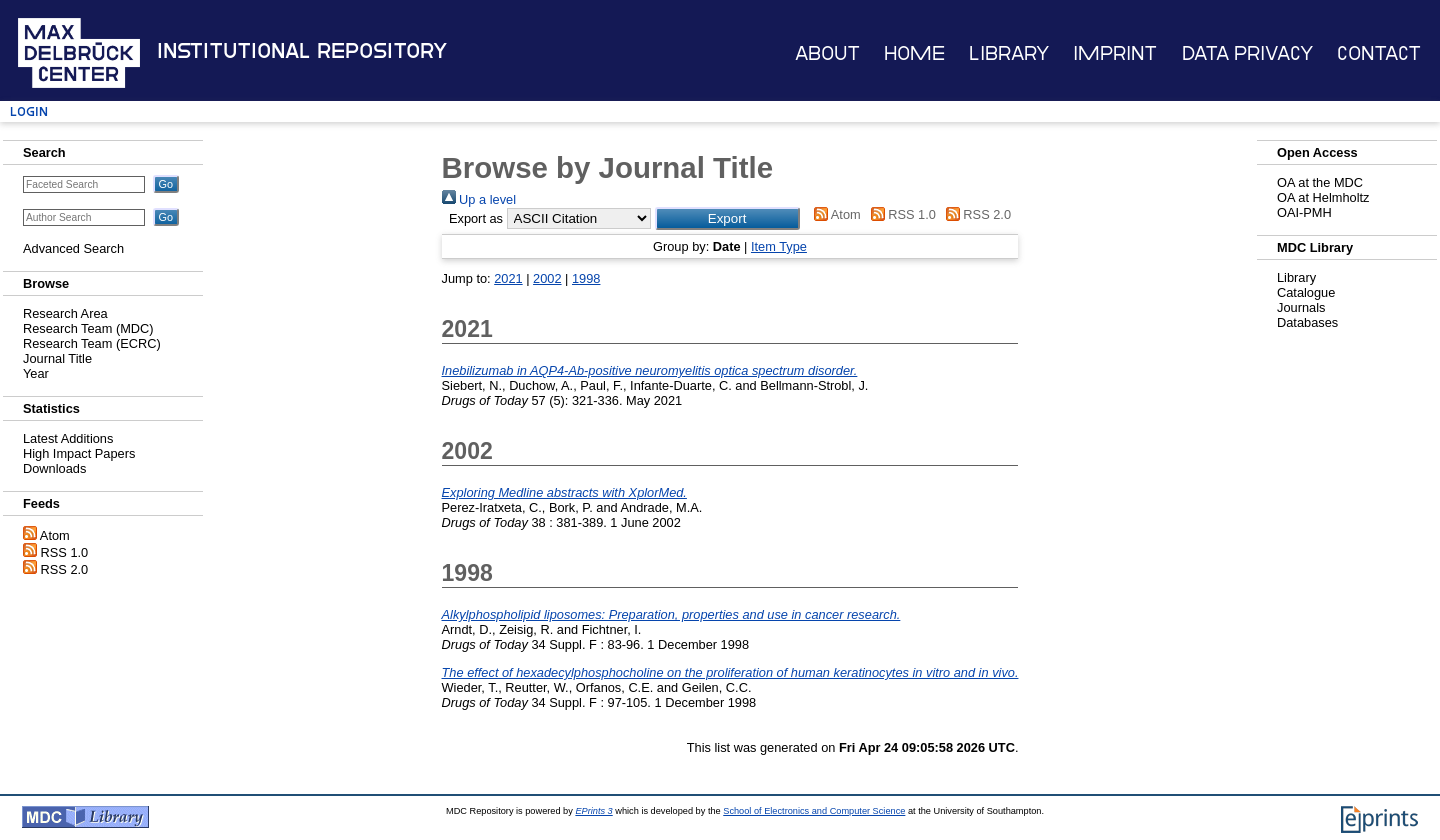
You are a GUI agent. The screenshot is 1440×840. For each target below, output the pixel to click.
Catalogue (1306, 292)
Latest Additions (68, 438)
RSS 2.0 (65, 569)
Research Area (65, 313)
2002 (547, 278)
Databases (1307, 322)
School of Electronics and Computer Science (814, 811)
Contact (1379, 53)
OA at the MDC (1320, 182)
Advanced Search (73, 248)
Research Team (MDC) (88, 328)
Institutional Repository (302, 51)
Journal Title (57, 358)
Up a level (479, 199)
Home (914, 53)
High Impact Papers (79, 453)
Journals (1301, 307)
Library (1009, 53)
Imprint (1115, 53)
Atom (55, 535)
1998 (586, 278)
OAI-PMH (1304, 212)
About (827, 53)
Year (36, 373)
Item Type (779, 246)
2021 (508, 278)
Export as (476, 218)
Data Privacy (1247, 53)
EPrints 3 (593, 811)
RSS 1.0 (65, 552)
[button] (727, 218)
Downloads (54, 468)
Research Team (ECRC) (92, 343)
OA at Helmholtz (1323, 197)
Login (29, 111)
